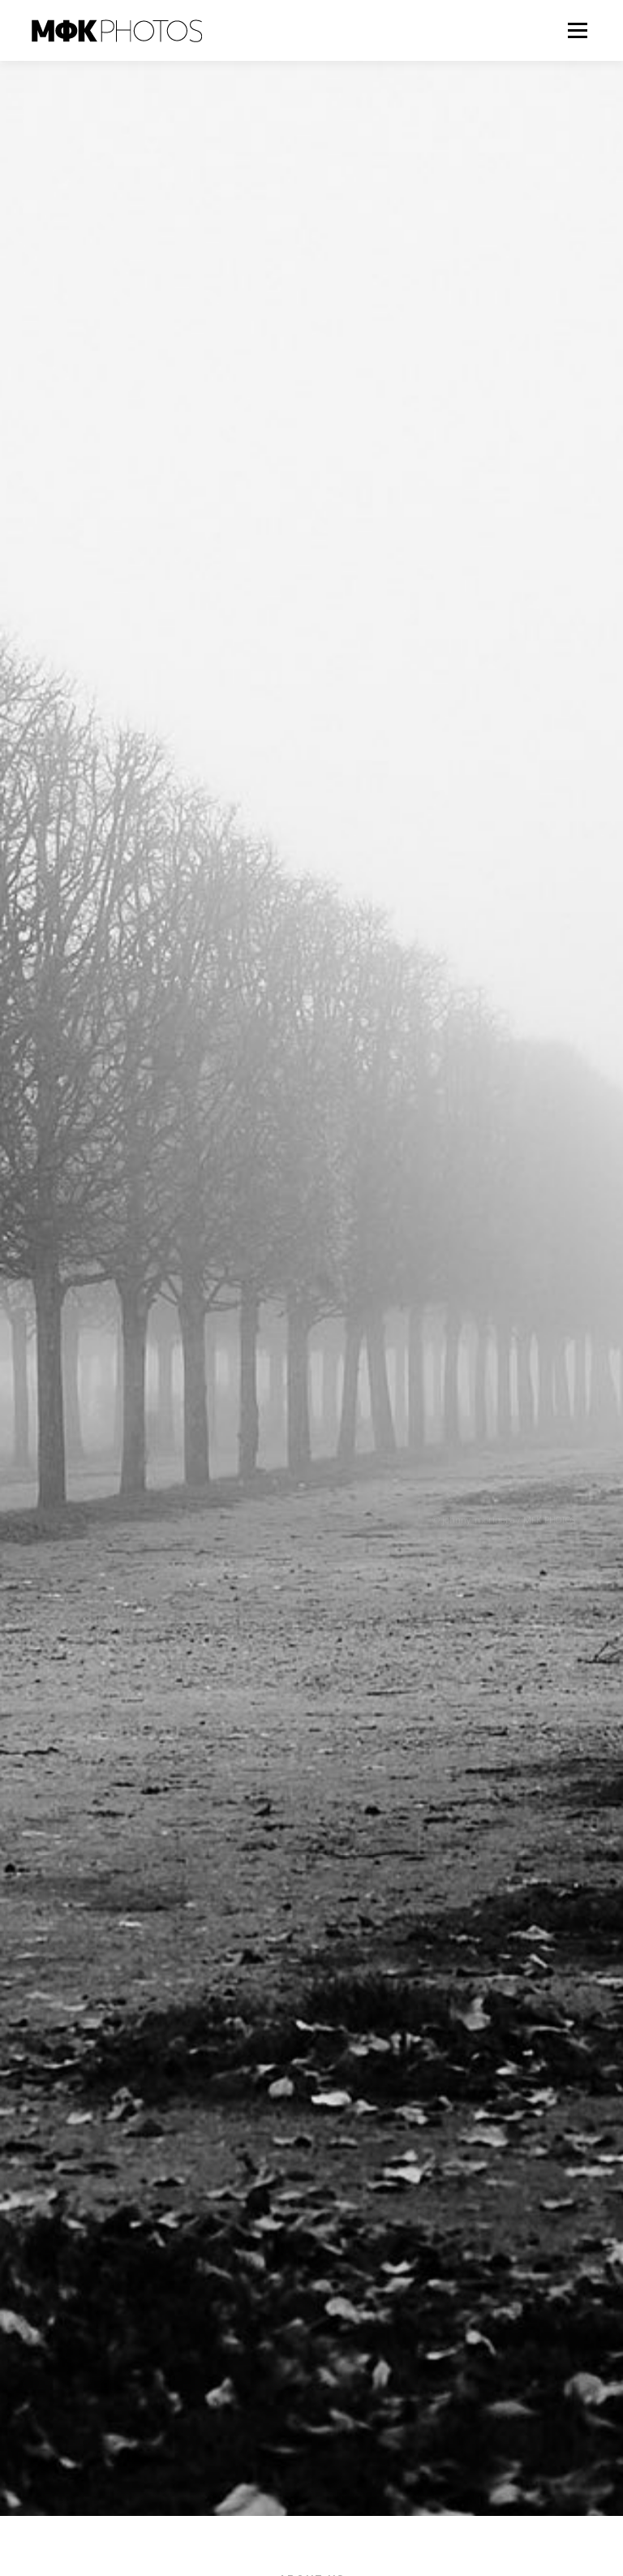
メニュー (577, 30)
